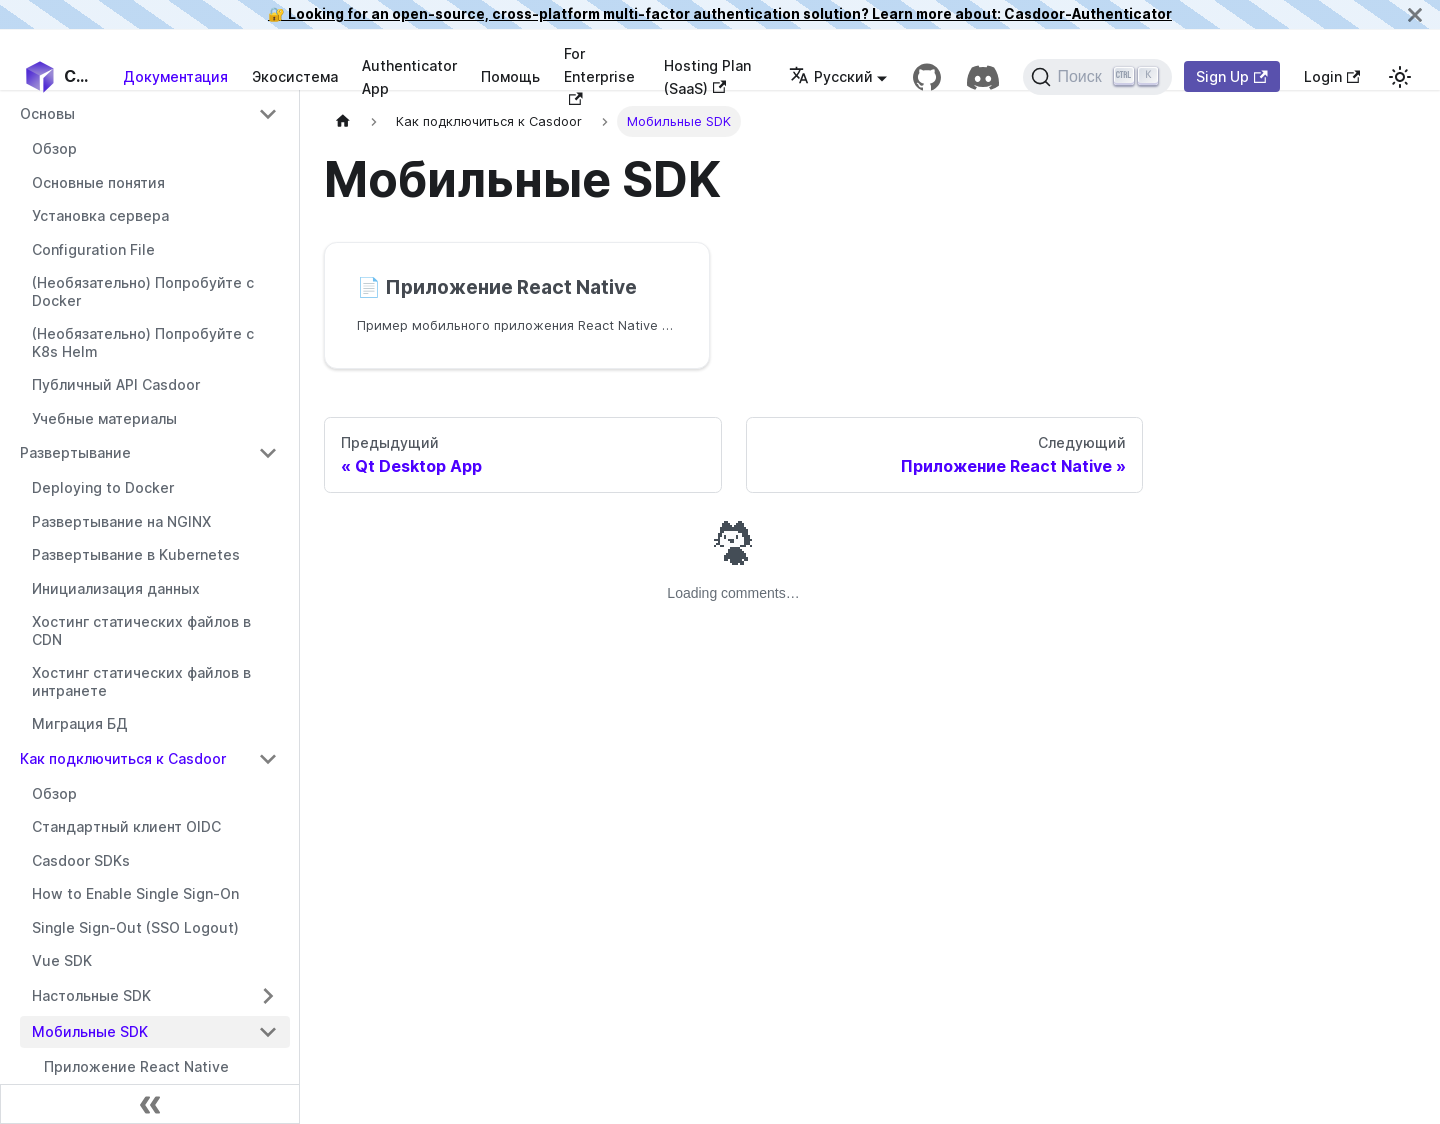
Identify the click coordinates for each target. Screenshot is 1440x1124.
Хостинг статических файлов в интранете (141, 681)
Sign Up (1231, 76)
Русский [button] (831, 76)
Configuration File (93, 249)
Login (1332, 76)
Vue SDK (62, 960)
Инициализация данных (116, 588)
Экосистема (295, 76)
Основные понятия (98, 182)
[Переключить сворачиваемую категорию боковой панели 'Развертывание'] (268, 453)
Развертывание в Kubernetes (136, 554)
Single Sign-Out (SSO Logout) (135, 927)
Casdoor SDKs (81, 860)
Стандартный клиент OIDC (126, 826)
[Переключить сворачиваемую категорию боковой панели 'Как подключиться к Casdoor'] (268, 759)
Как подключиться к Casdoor (123, 758)
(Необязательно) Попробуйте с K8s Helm (143, 342)
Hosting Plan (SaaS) (707, 77)
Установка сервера (100, 215)
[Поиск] (1097, 77)
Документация (175, 76)
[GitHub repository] (927, 77)
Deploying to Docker (103, 487)
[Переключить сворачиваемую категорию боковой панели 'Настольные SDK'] (268, 996)
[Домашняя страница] (343, 121)
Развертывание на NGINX (121, 521)
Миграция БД (80, 723)
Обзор (54, 148)
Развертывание (75, 452)
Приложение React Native (136, 1066)
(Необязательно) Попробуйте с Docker (143, 291)
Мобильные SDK (90, 1031)
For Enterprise (599, 75)
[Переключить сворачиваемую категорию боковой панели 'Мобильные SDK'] (268, 1032)
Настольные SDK (91, 995)
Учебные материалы (104, 418)
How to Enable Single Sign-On (135, 893)
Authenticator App (409, 77)
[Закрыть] (1415, 14)
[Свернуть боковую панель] (150, 1104)
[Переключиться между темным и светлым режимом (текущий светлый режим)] (1400, 77)
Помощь (510, 76)
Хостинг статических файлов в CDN (141, 630)
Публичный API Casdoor (116, 384)
